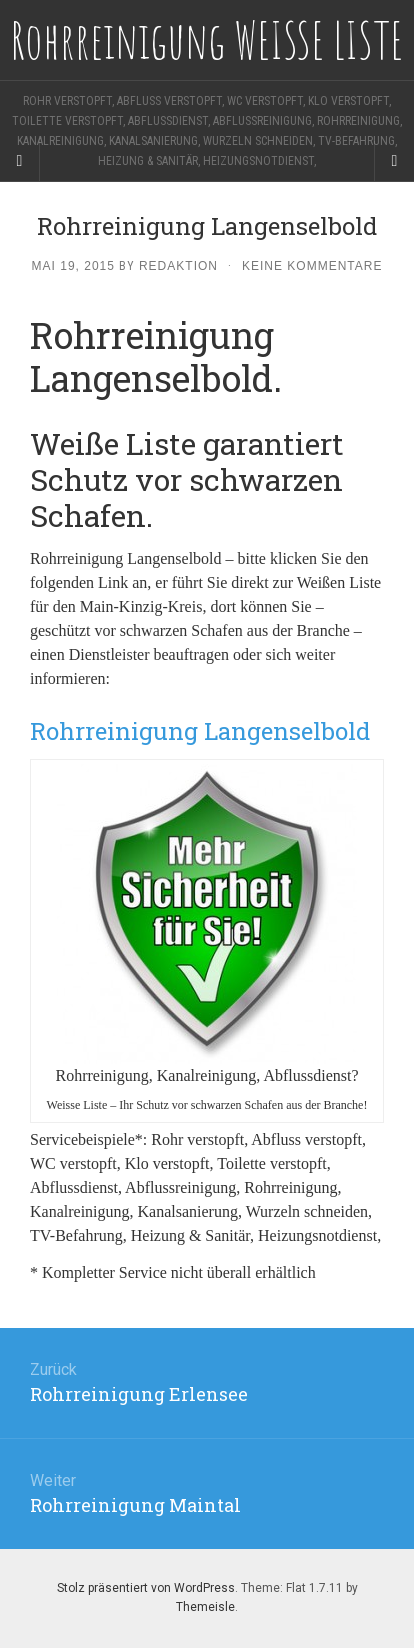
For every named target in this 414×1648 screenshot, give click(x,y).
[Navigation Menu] (394, 161)
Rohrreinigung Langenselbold (200, 731)
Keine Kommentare (312, 266)
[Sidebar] (20, 161)
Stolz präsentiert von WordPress (146, 1588)
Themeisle (205, 1607)
